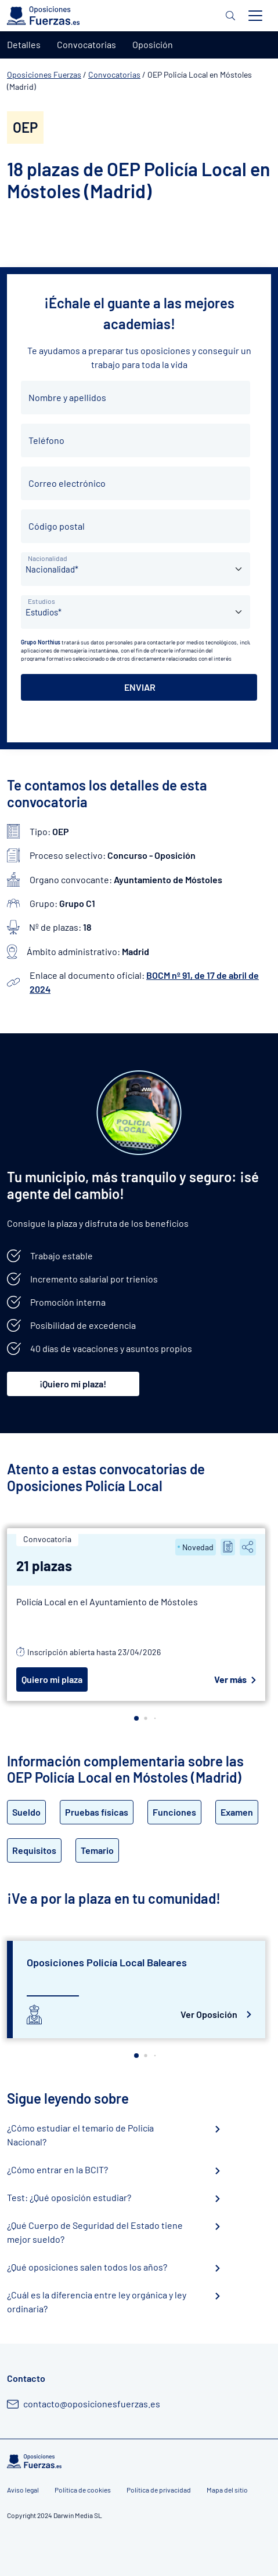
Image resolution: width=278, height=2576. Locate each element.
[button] (136, 1718)
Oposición (152, 44)
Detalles (24, 44)
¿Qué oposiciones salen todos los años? (87, 2266)
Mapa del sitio (227, 2490)
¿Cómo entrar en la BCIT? (57, 2169)
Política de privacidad (159, 2490)
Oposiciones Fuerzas (44, 74)
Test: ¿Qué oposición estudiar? (69, 2197)
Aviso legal (23, 2490)
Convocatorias (114, 74)
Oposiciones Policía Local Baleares (107, 1962)
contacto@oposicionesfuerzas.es (91, 2403)
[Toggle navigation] (255, 16)
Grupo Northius (40, 642)
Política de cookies (83, 2490)
